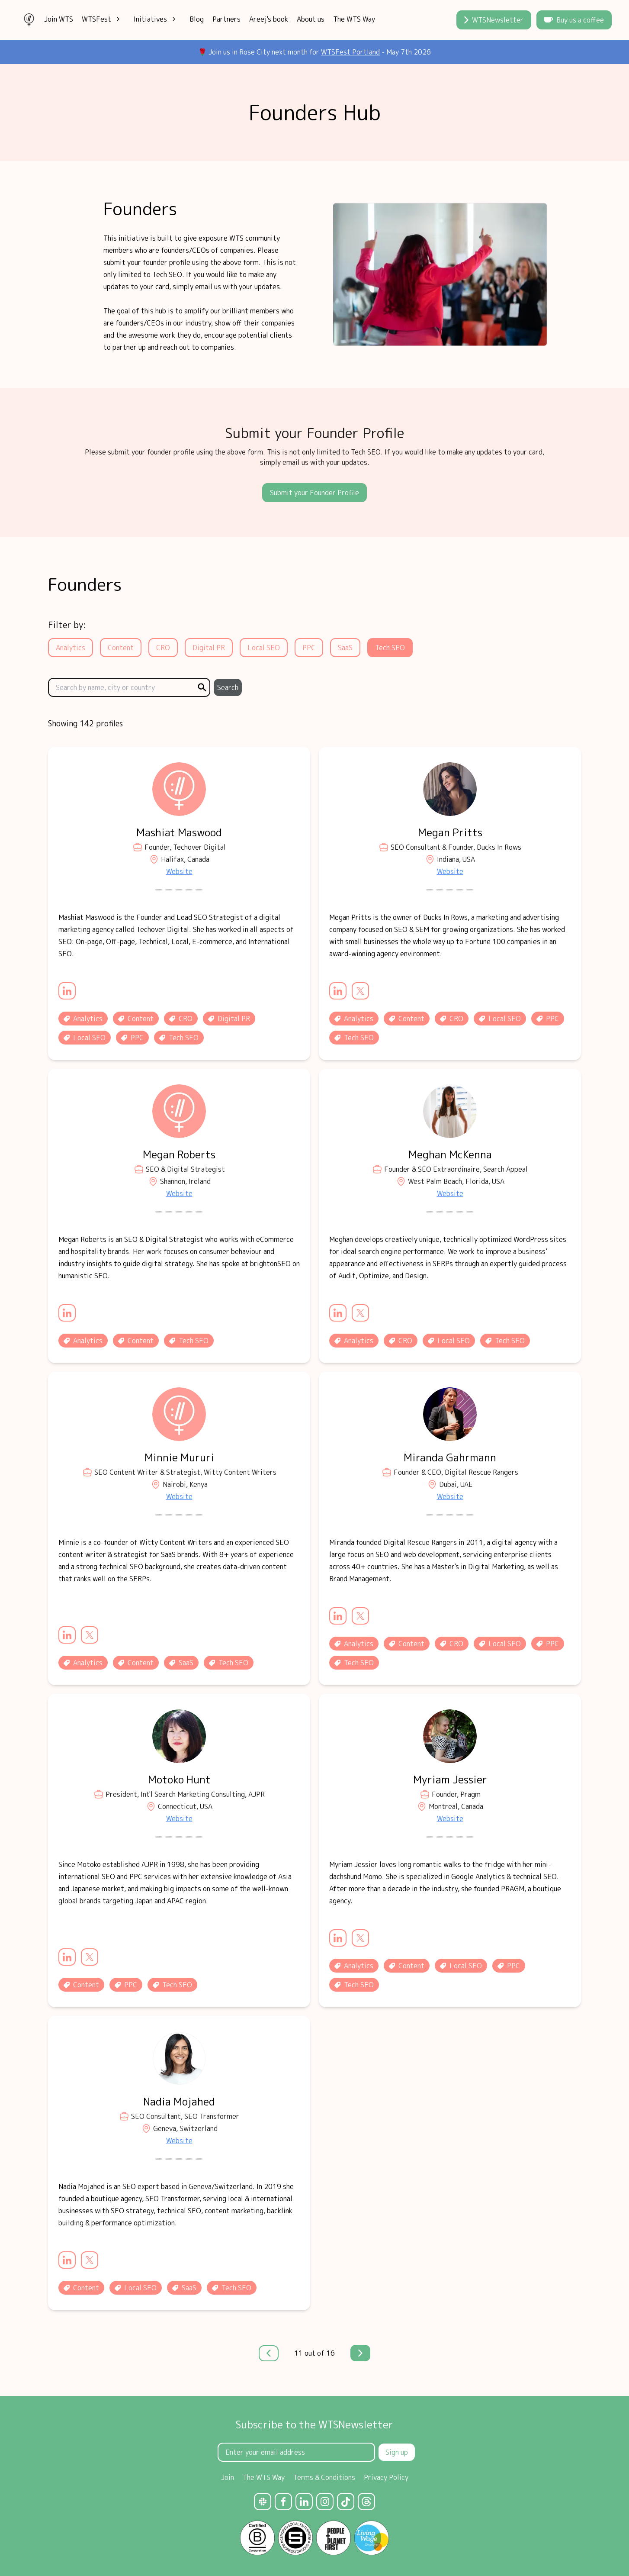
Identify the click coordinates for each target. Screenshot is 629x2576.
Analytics (70, 647)
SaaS (345, 647)
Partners (226, 19)
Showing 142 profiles (85, 723)
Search (227, 687)
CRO (163, 647)
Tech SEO (390, 647)
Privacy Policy (386, 2477)
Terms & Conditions (324, 2477)
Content (121, 647)
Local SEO (263, 647)
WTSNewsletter (493, 20)
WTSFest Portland (350, 52)
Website (179, 871)
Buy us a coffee (574, 20)
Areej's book (268, 19)
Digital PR (209, 647)
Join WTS (58, 19)
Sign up (396, 2452)
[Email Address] (296, 2452)
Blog (196, 19)
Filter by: (67, 625)
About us (310, 19)
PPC (308, 647)
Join (227, 2477)
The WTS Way (354, 19)
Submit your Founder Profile (314, 492)
